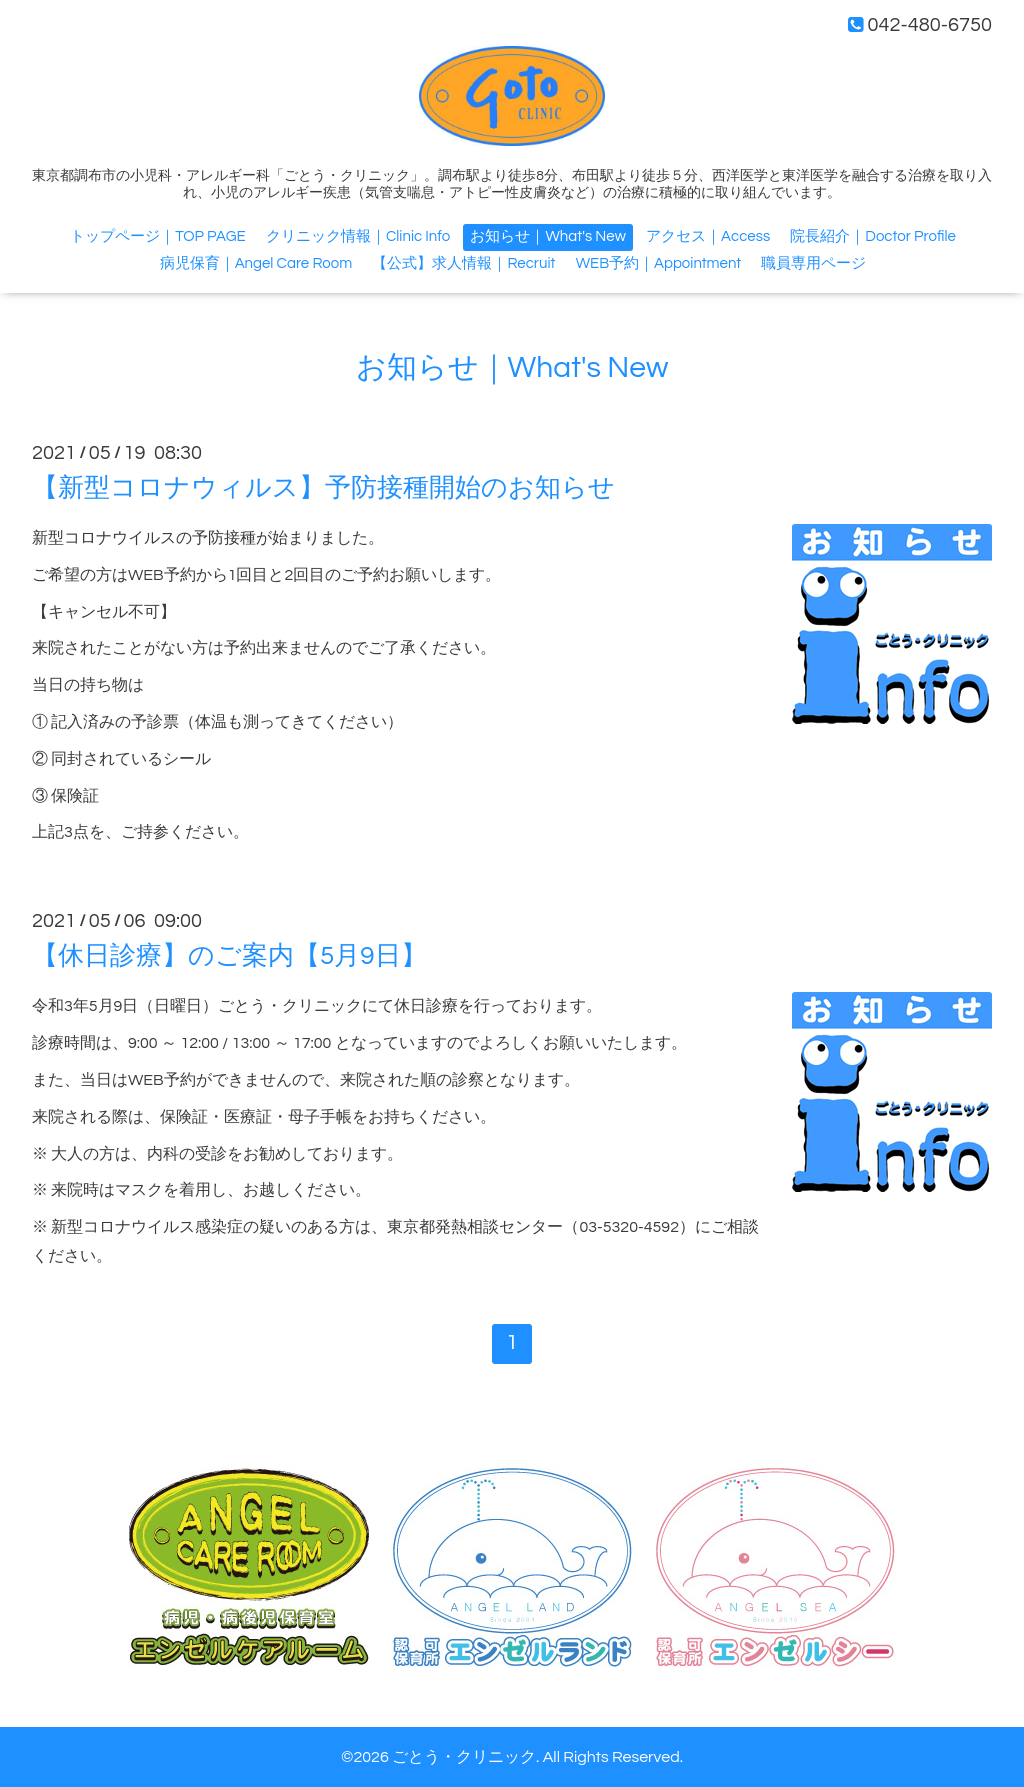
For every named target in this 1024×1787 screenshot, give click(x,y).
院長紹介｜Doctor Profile (872, 236)
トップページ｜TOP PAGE (158, 236)
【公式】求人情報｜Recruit (463, 263)
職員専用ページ (813, 263)
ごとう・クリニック (464, 1757)
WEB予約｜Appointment (659, 263)
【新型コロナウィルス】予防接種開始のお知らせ (323, 488)
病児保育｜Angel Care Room (256, 263)
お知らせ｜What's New (547, 236)
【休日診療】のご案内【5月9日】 (229, 956)
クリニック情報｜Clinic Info (358, 236)
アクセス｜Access (708, 236)
